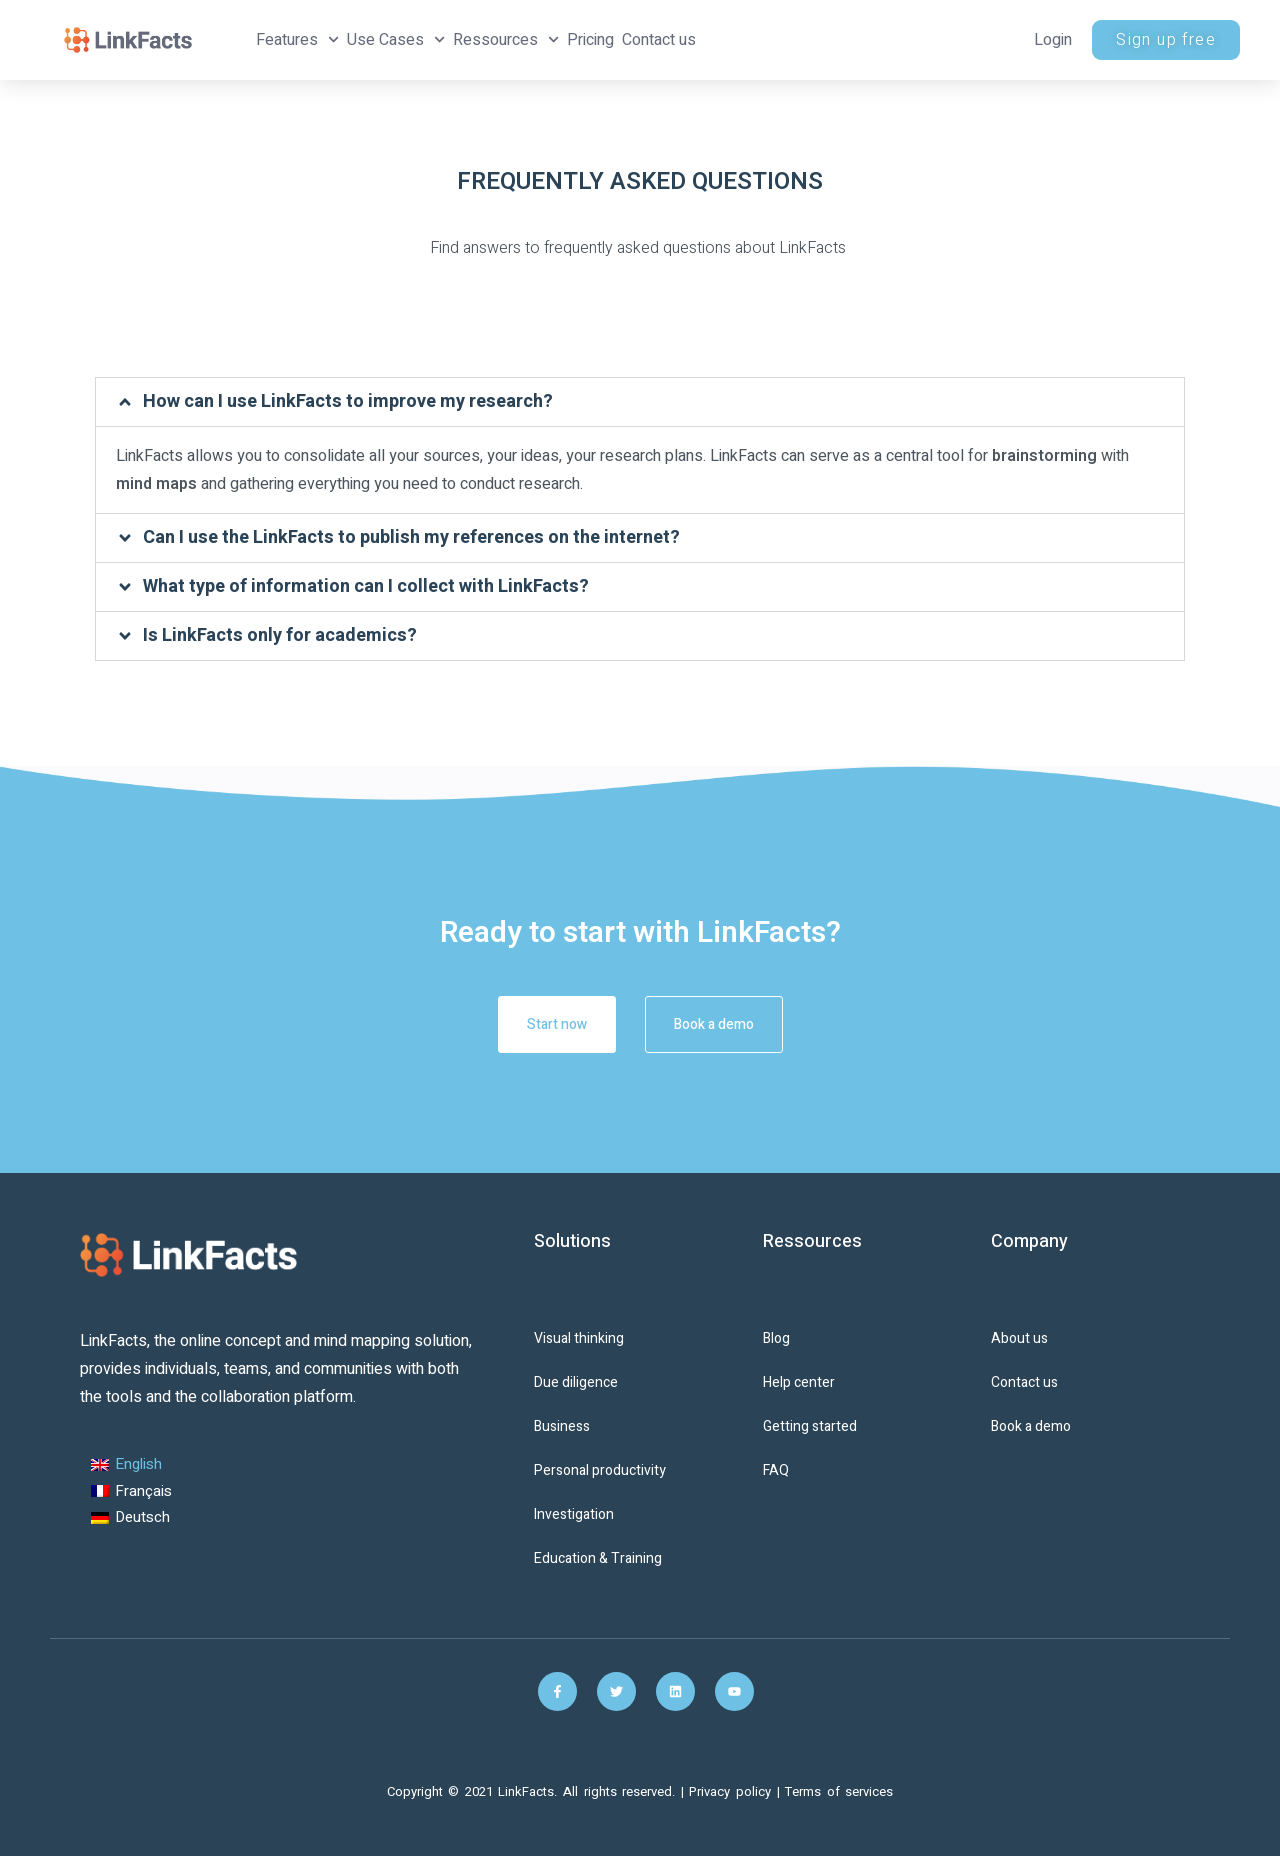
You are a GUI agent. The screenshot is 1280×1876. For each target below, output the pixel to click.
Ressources (506, 39)
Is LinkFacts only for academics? (280, 635)
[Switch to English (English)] (131, 1465)
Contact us (659, 40)
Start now (539, 1024)
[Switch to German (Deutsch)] (131, 1518)
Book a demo (733, 1024)
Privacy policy (732, 1791)
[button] (640, 402)
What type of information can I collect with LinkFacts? (366, 586)
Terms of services (839, 1791)
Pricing (590, 40)
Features (297, 39)
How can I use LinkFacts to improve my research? (348, 401)
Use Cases (396, 39)
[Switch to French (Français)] (131, 1491)
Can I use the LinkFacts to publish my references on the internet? (411, 537)
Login (1053, 40)
